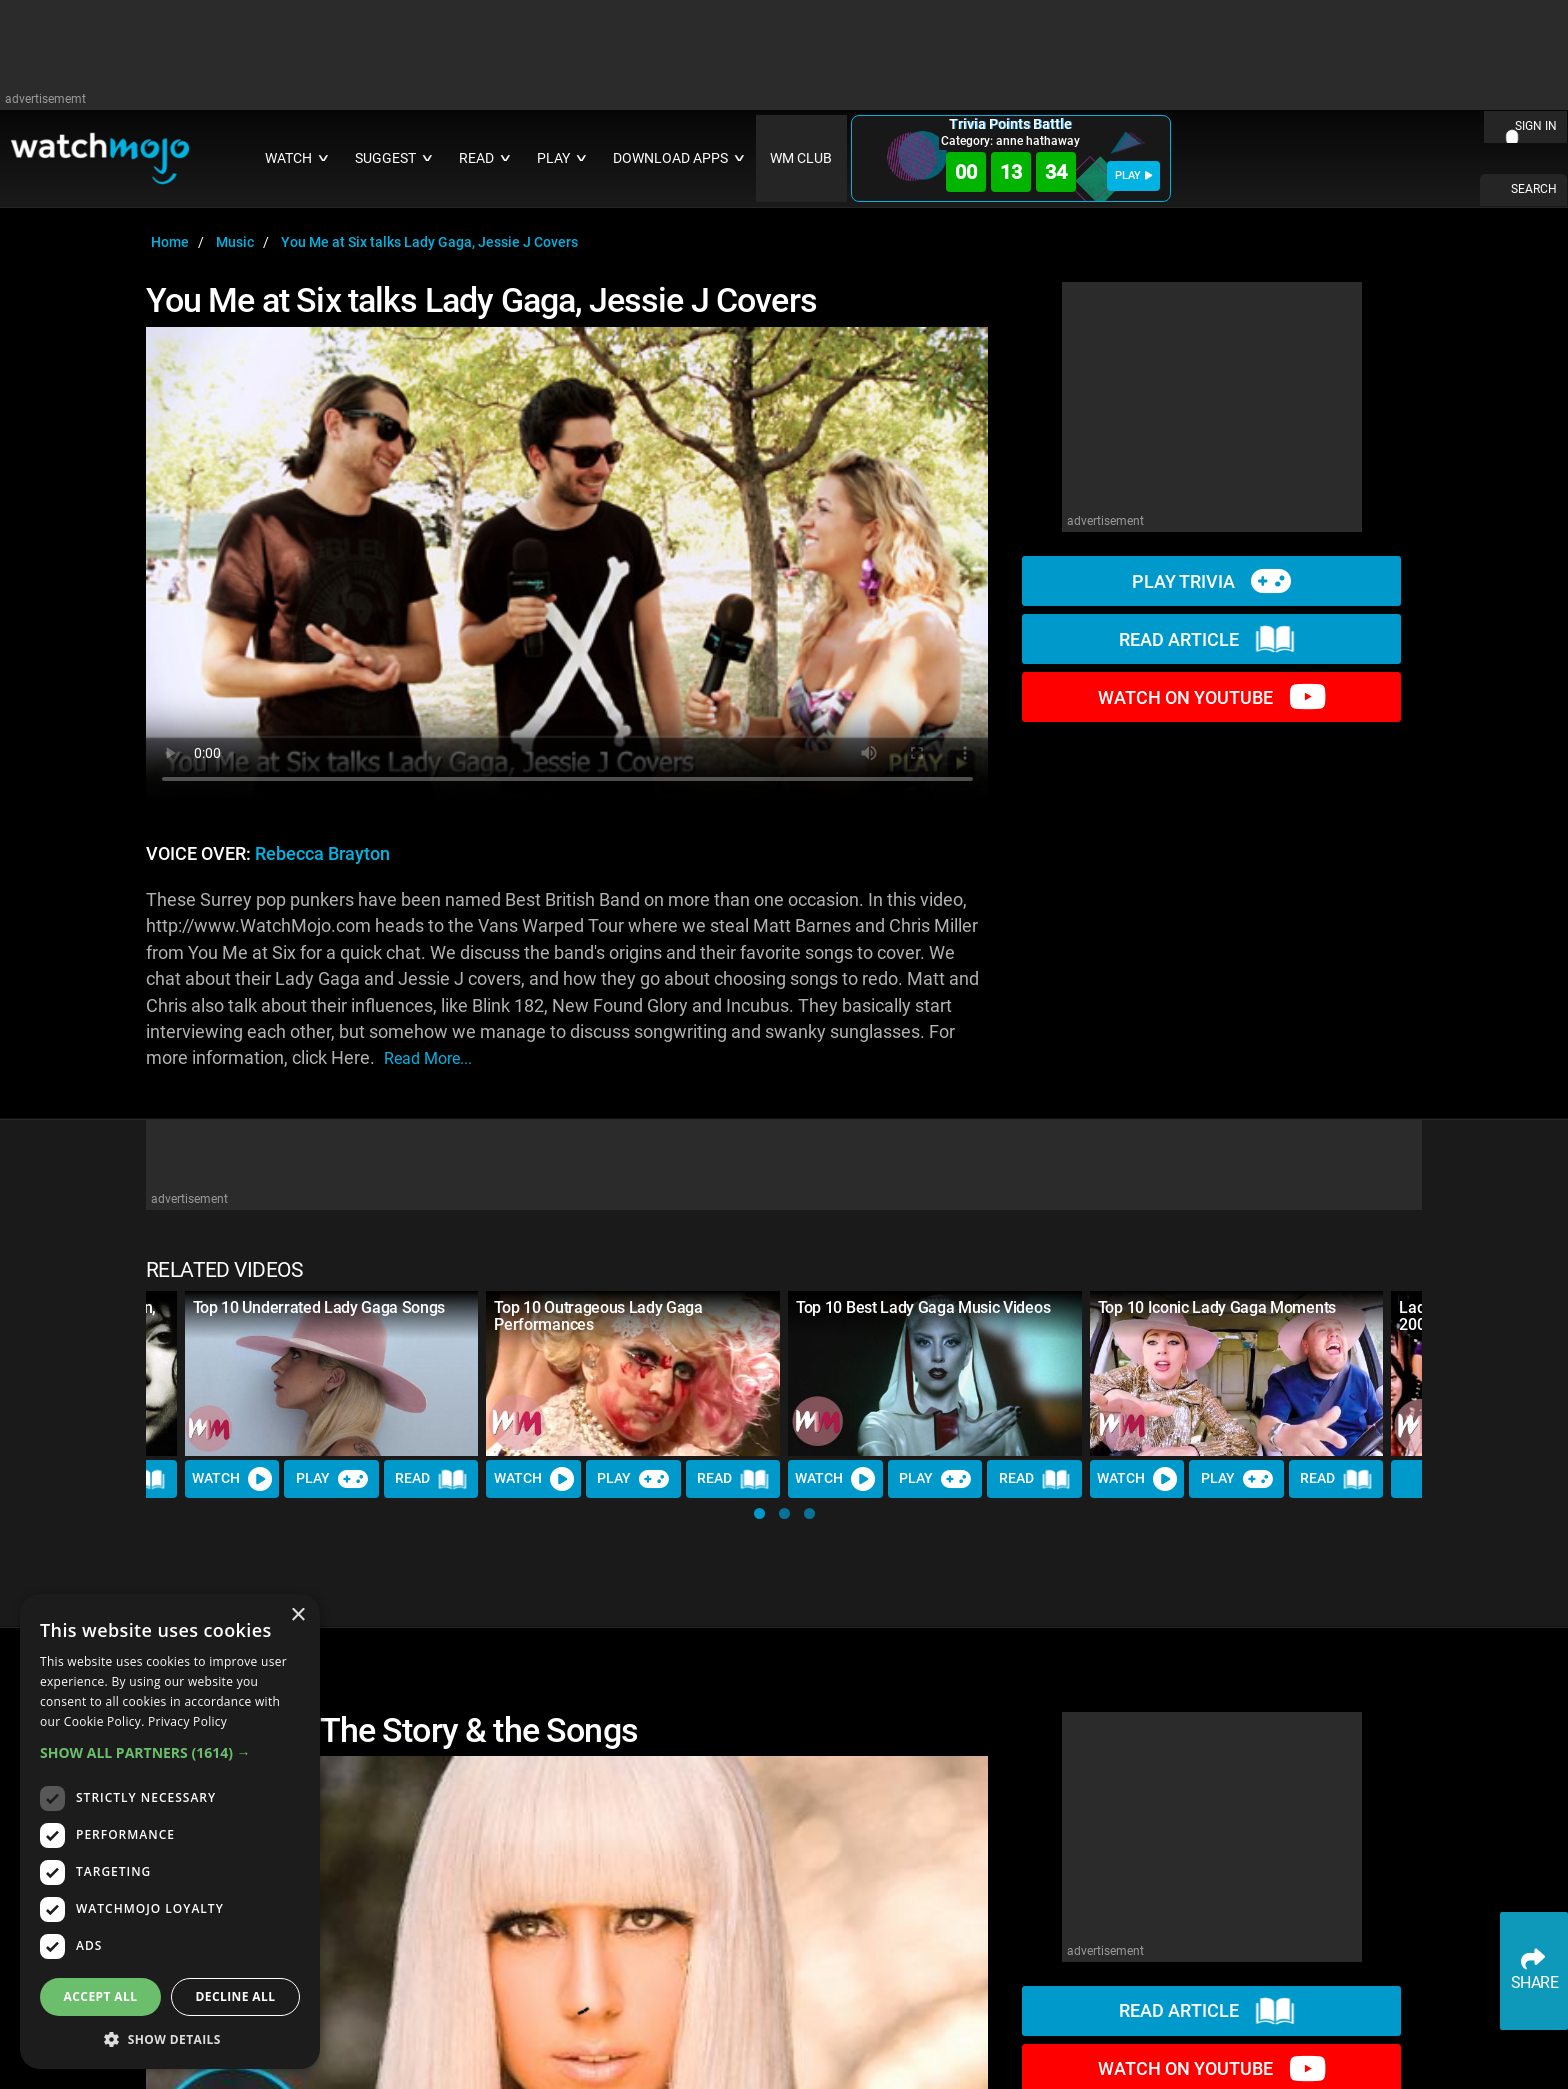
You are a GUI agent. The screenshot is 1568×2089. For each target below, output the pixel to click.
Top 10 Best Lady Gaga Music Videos (923, 1307)
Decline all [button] (236, 1996)
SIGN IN (1536, 126)
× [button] (297, 1615)
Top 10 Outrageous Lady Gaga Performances (598, 1316)
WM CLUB (801, 158)
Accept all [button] (101, 1996)
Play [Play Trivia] (332, 1479)
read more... (428, 1058)
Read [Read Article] (431, 1479)
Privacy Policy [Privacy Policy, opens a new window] (187, 1721)
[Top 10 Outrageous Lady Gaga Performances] (633, 1373)
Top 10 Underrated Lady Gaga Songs (319, 1307)
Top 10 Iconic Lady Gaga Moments (1217, 1307)
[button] (759, 1513)
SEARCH (1534, 189)
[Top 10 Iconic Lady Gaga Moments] (1237, 1373)
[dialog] (170, 1831)
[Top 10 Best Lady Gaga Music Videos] (935, 1373)
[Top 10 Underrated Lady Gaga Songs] (332, 1373)
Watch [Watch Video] (232, 1479)
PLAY (1133, 175)
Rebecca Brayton (322, 854)
